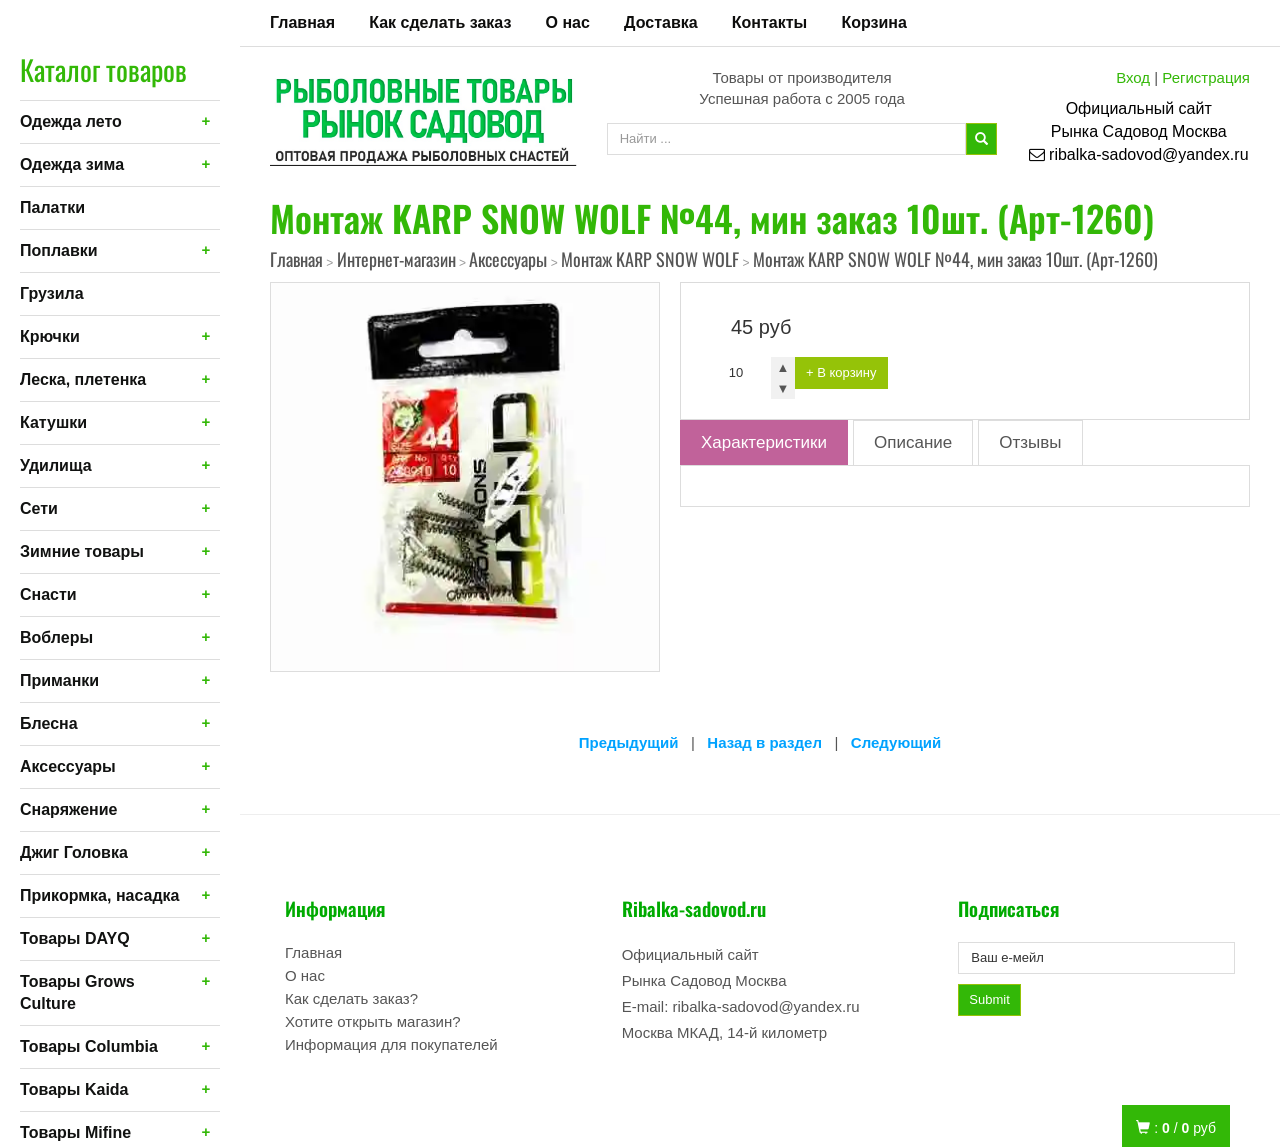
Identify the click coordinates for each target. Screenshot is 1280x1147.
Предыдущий (629, 742)
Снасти (48, 594)
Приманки (59, 680)
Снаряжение (68, 809)
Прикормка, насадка (100, 895)
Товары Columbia (89, 1046)
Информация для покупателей (391, 1044)
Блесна (49, 723)
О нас (568, 22)
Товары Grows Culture (77, 992)
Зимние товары (82, 551)
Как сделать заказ (440, 22)
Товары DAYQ (75, 938)
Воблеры (56, 637)
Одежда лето (71, 121)
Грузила (52, 293)
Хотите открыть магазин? (373, 1021)
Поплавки (59, 250)
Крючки (50, 336)
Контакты (769, 22)
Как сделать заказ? (351, 998)
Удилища (56, 465)
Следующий (896, 742)
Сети (39, 508)
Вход (1133, 77)
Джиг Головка (74, 852)
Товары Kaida (74, 1089)
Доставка (661, 22)
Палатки (52, 207)
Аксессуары (68, 766)
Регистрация (1206, 77)
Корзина (873, 22)
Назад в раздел (764, 742)
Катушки (53, 422)
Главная (302, 22)
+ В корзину (841, 372)
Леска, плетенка (83, 379)
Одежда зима (72, 164)
